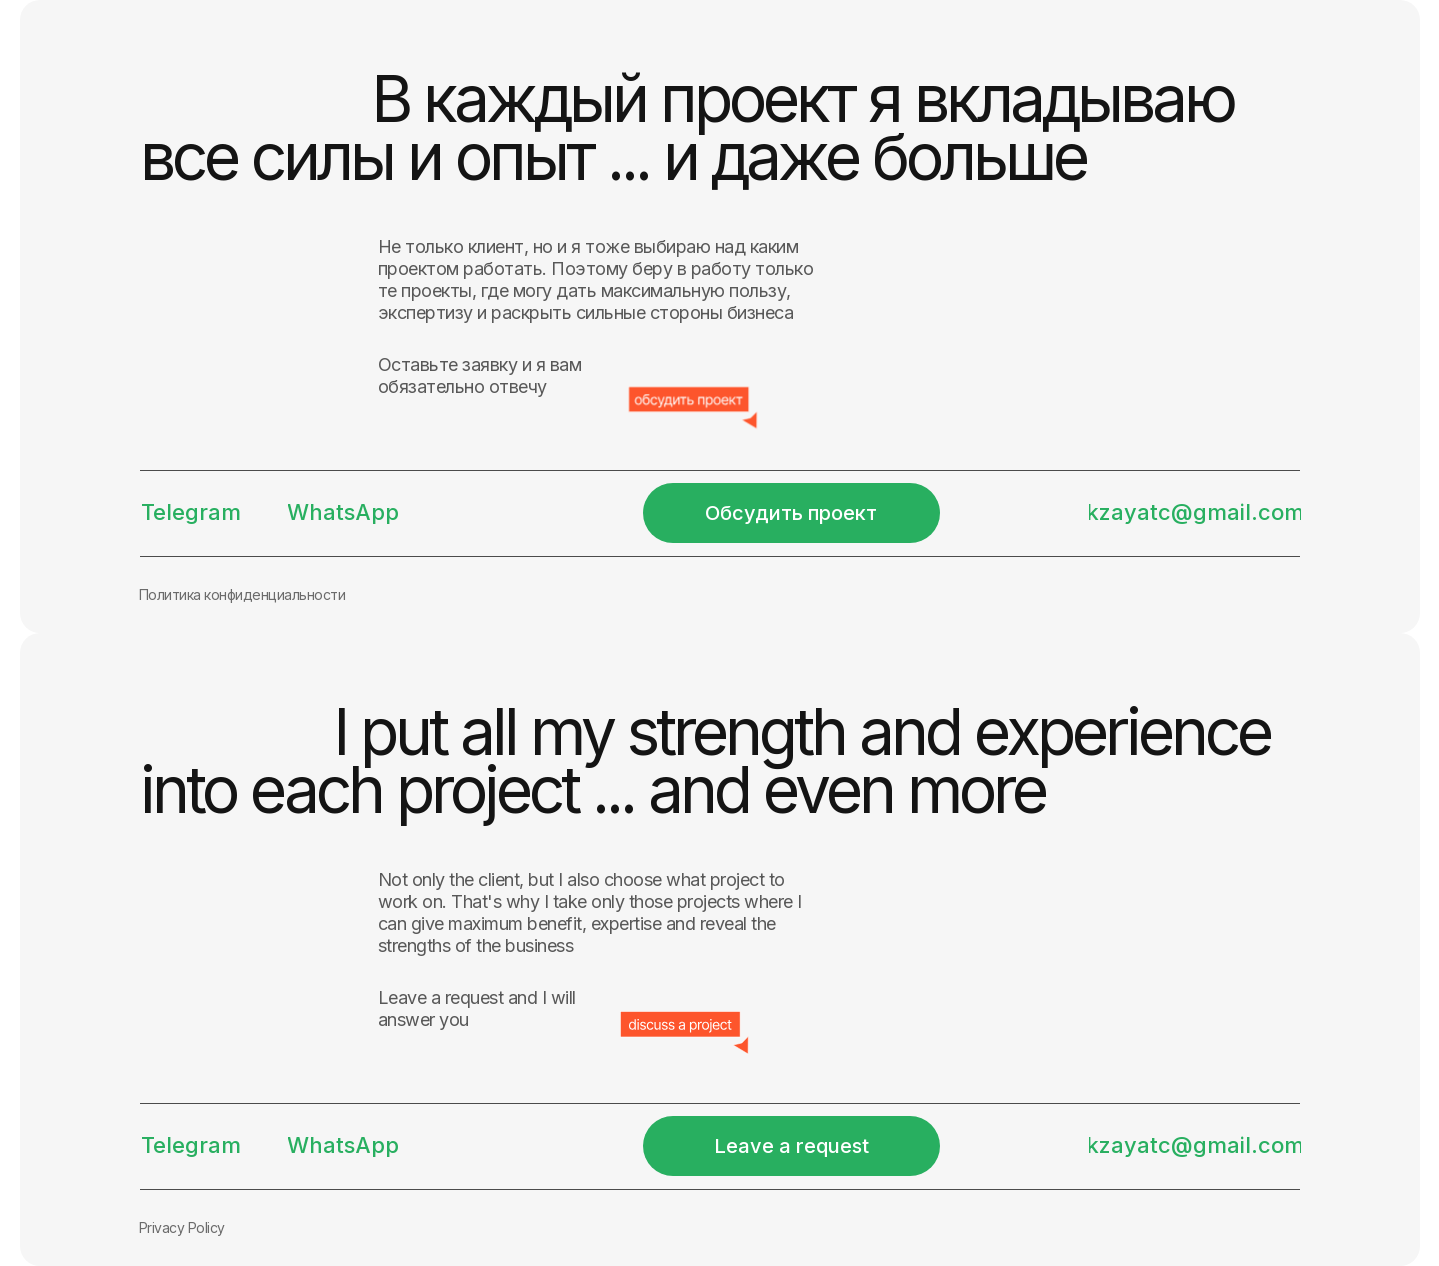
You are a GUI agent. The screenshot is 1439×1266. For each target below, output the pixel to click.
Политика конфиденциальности (242, 594)
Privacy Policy (182, 1227)
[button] (791, 513)
